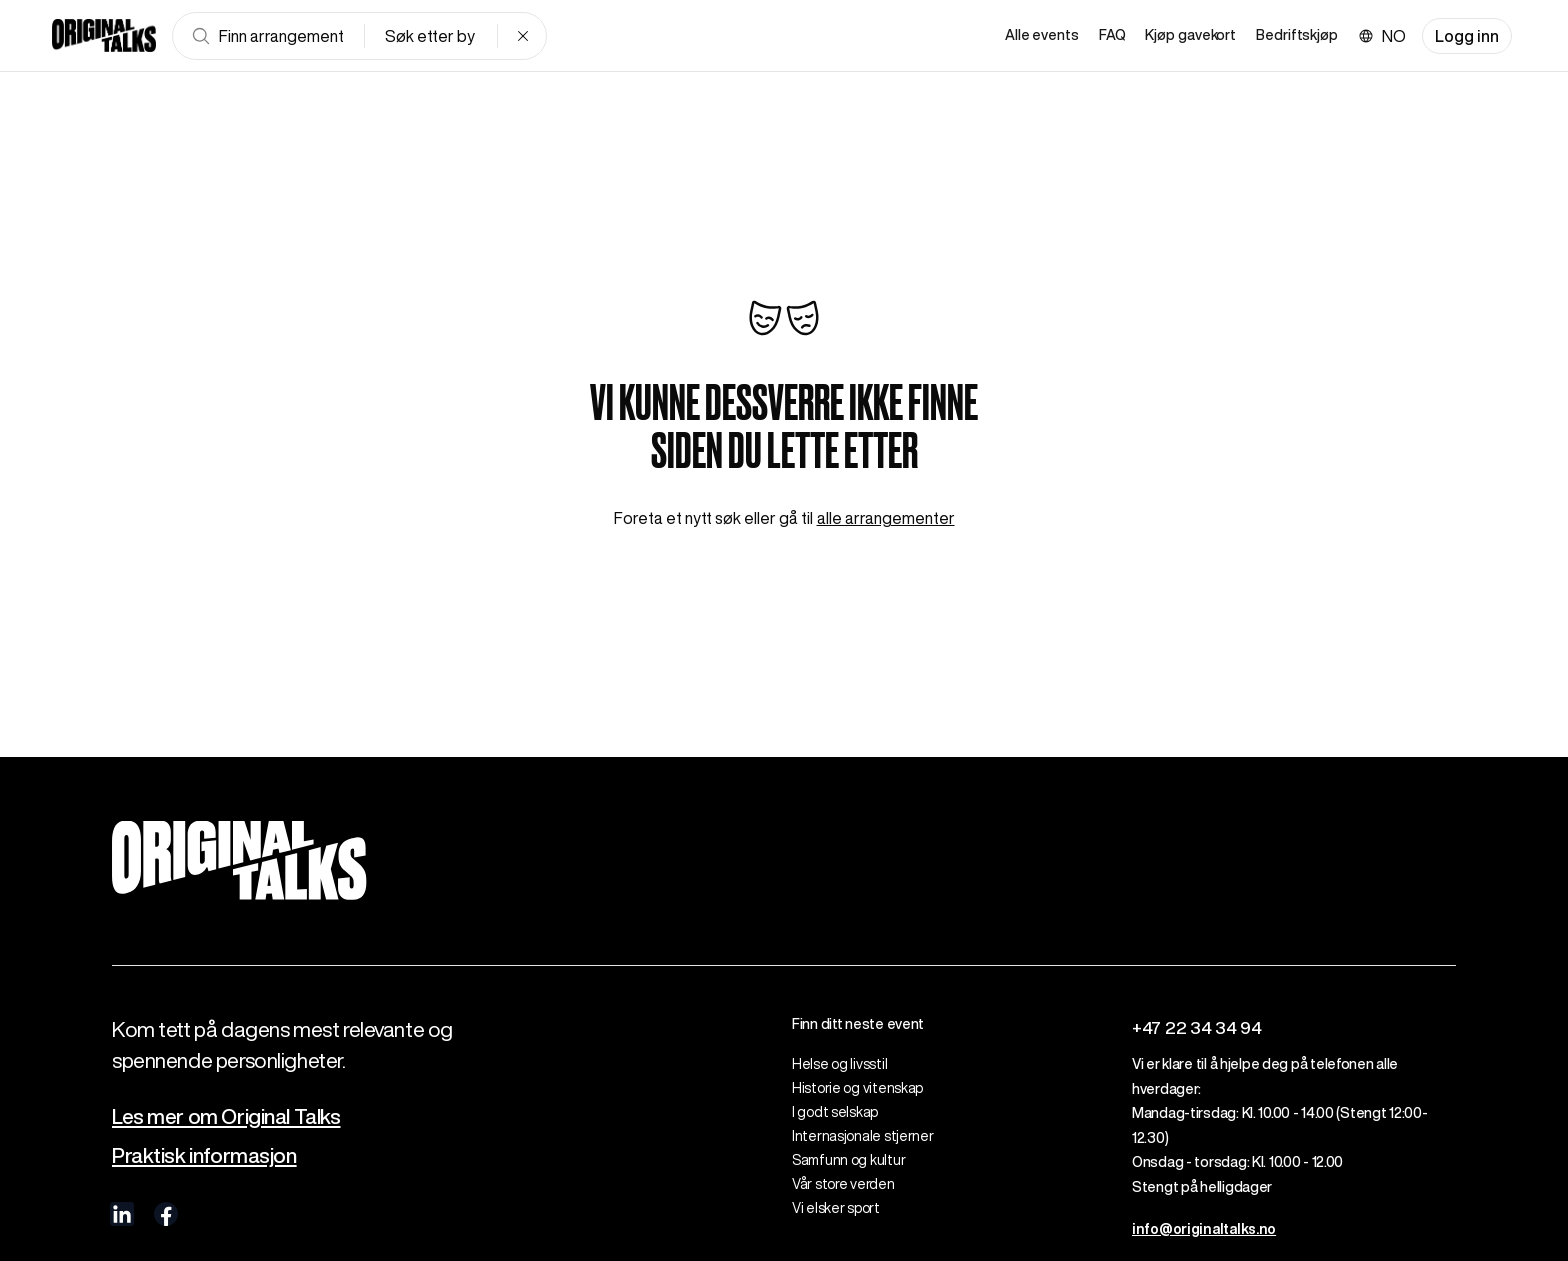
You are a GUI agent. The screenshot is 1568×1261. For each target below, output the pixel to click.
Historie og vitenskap (857, 1088)
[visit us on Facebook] (166, 1214)
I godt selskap (835, 1112)
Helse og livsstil (839, 1064)
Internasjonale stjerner (863, 1136)
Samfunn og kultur (848, 1160)
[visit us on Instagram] (210, 1214)
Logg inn (1467, 36)
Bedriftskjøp (1297, 35)
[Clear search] (523, 36)
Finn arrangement (267, 36)
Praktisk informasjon (204, 1155)
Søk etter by (430, 36)
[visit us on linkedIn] (122, 1214)
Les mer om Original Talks (226, 1116)
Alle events (1042, 35)
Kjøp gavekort (1190, 35)
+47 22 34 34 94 (1197, 1027)
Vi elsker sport (836, 1208)
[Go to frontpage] (104, 36)
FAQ (1112, 35)
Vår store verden (843, 1184)
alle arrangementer (886, 518)
